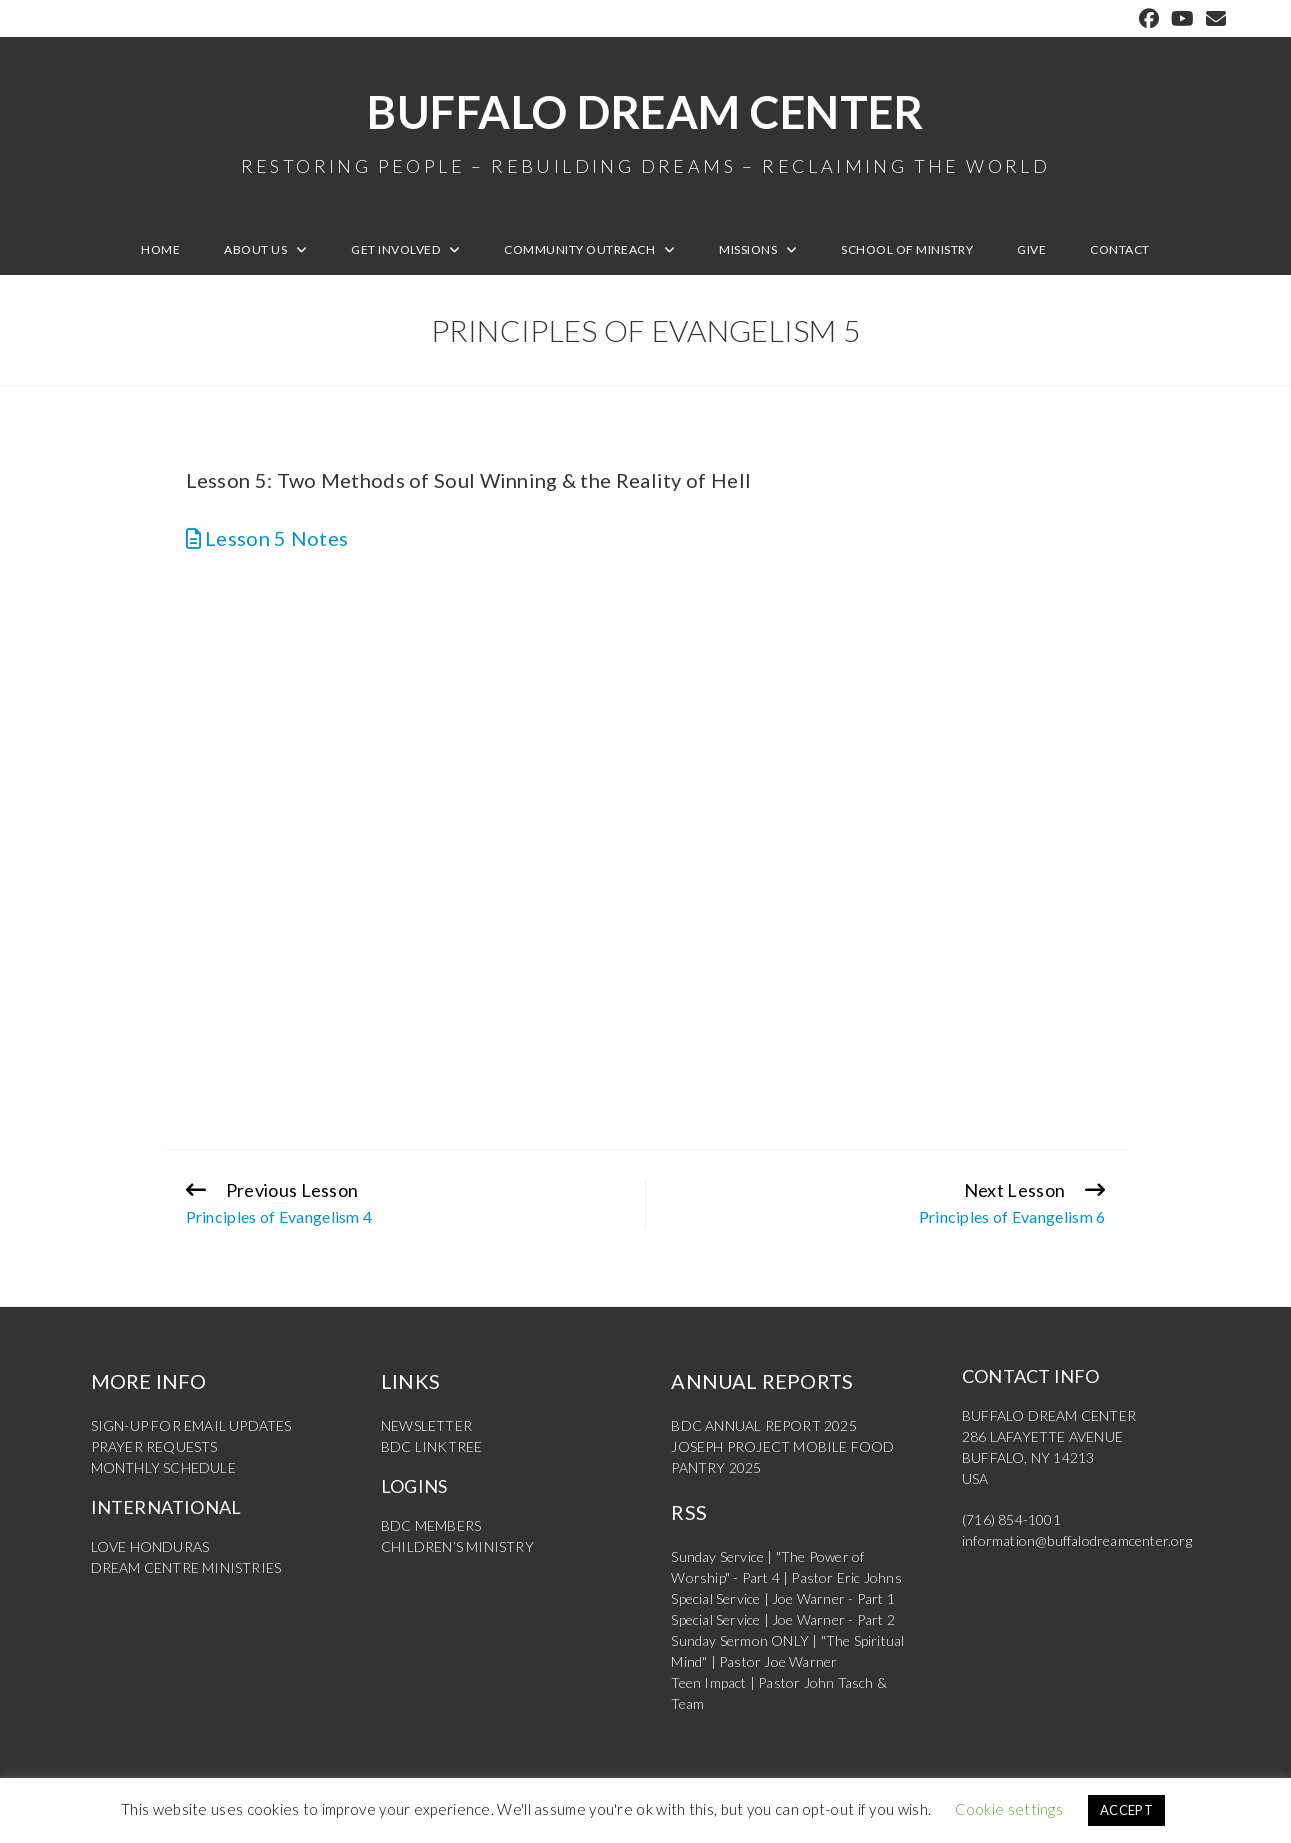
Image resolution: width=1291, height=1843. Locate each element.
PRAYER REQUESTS (154, 1446)
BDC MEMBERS (431, 1525)
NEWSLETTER (426, 1425)
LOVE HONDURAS (150, 1546)
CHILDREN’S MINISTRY (457, 1546)
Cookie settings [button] (1009, 1809)
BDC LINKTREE (431, 1446)
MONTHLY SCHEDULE (163, 1467)
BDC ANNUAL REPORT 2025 (763, 1425)
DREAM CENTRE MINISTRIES (186, 1567)
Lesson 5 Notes (267, 538)
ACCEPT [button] (1126, 1810)
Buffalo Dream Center (646, 130)
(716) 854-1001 (1011, 1519)
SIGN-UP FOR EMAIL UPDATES (191, 1425)
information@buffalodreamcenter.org (1077, 1540)
